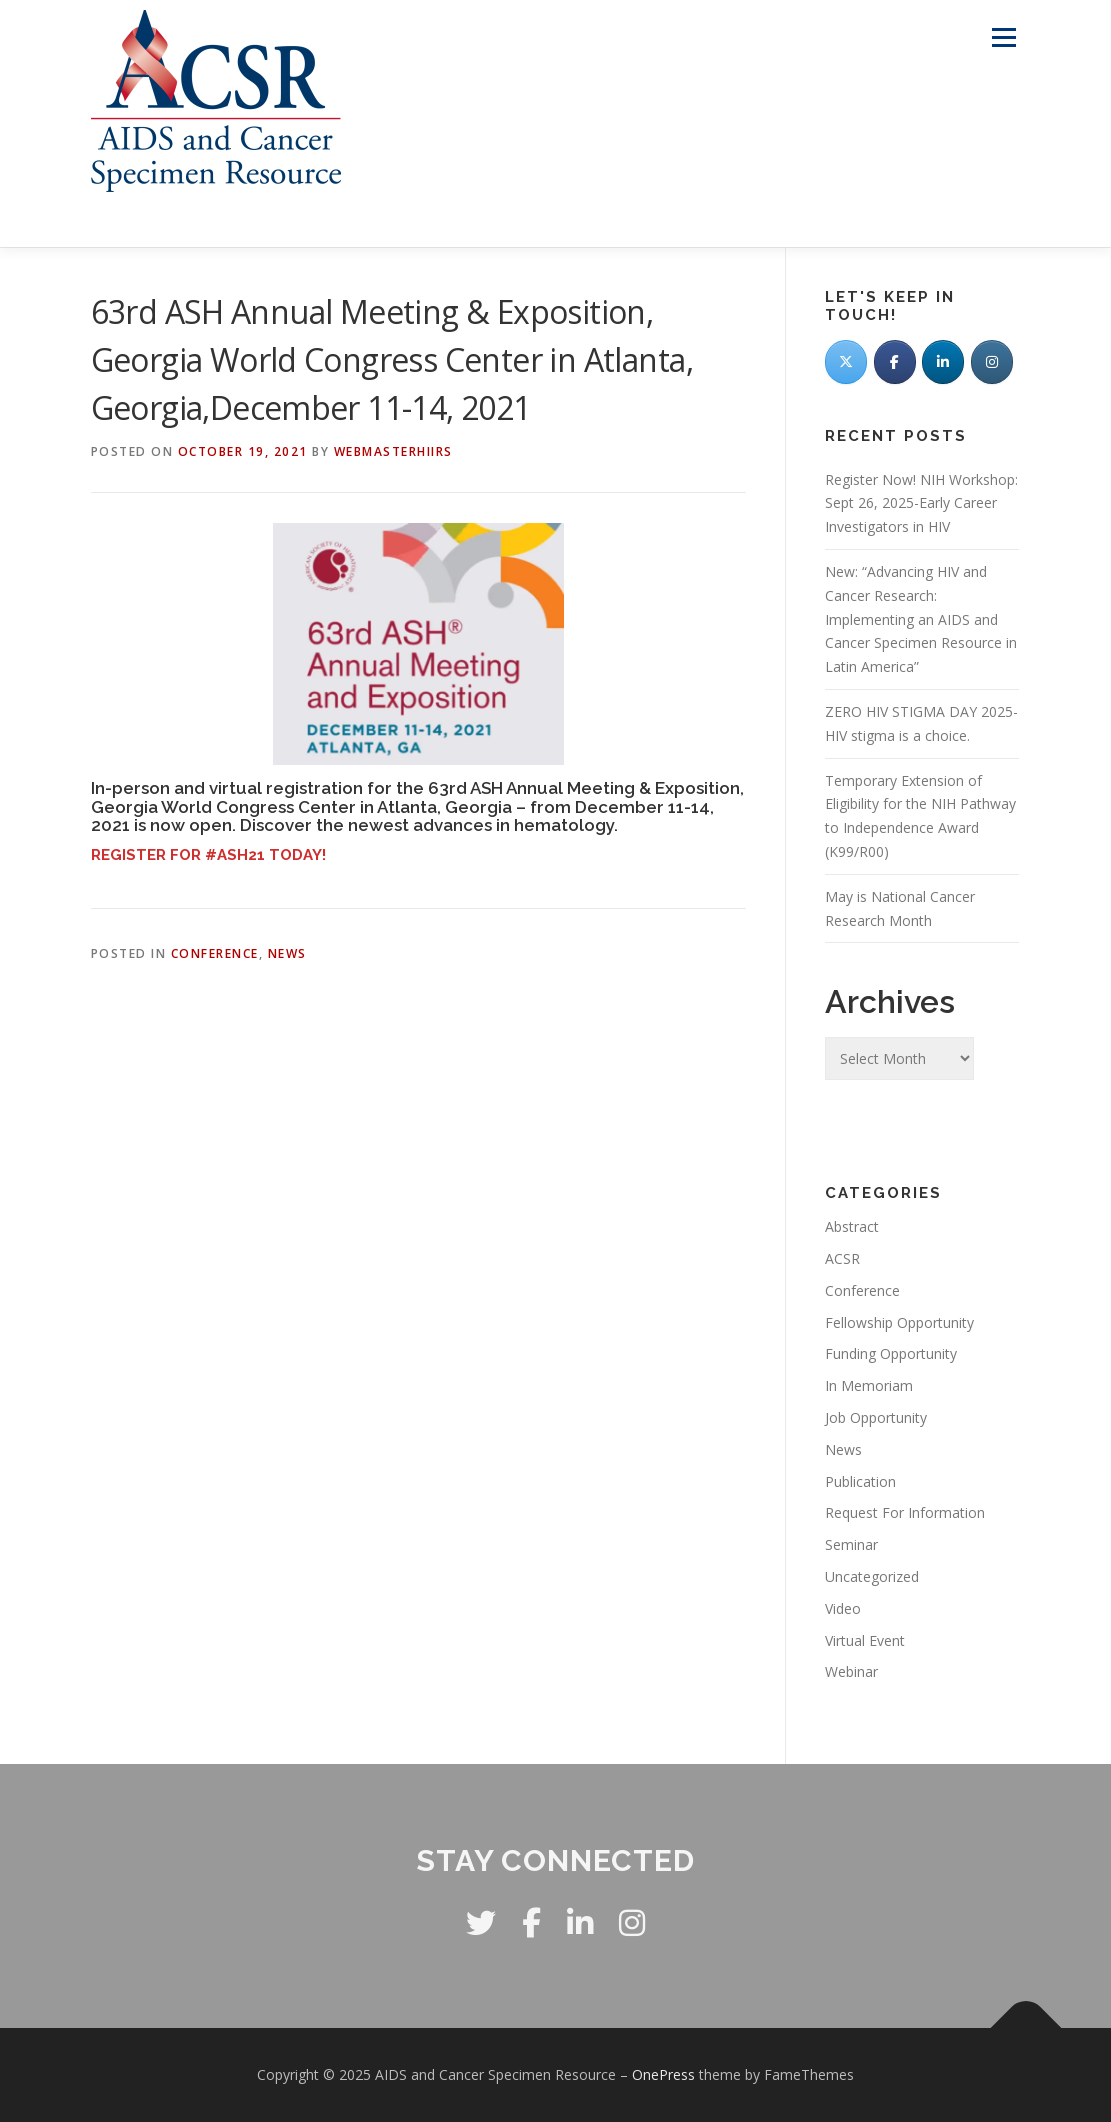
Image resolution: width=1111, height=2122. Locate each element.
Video (843, 1608)
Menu (1003, 37)
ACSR (842, 1258)
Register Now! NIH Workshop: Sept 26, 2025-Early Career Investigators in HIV (921, 503)
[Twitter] (846, 362)
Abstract (852, 1226)
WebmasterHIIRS (393, 451)
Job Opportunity (876, 1417)
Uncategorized (872, 1576)
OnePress (663, 2074)
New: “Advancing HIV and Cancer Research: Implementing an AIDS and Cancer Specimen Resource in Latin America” (921, 619)
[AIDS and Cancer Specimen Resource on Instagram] (992, 362)
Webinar (851, 1671)
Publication (860, 1481)
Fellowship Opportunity (899, 1322)
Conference (215, 953)
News (287, 953)
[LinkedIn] (943, 362)
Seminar (851, 1544)
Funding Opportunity (891, 1353)
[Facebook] (895, 362)
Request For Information (905, 1512)
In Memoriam (869, 1385)
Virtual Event (865, 1640)
